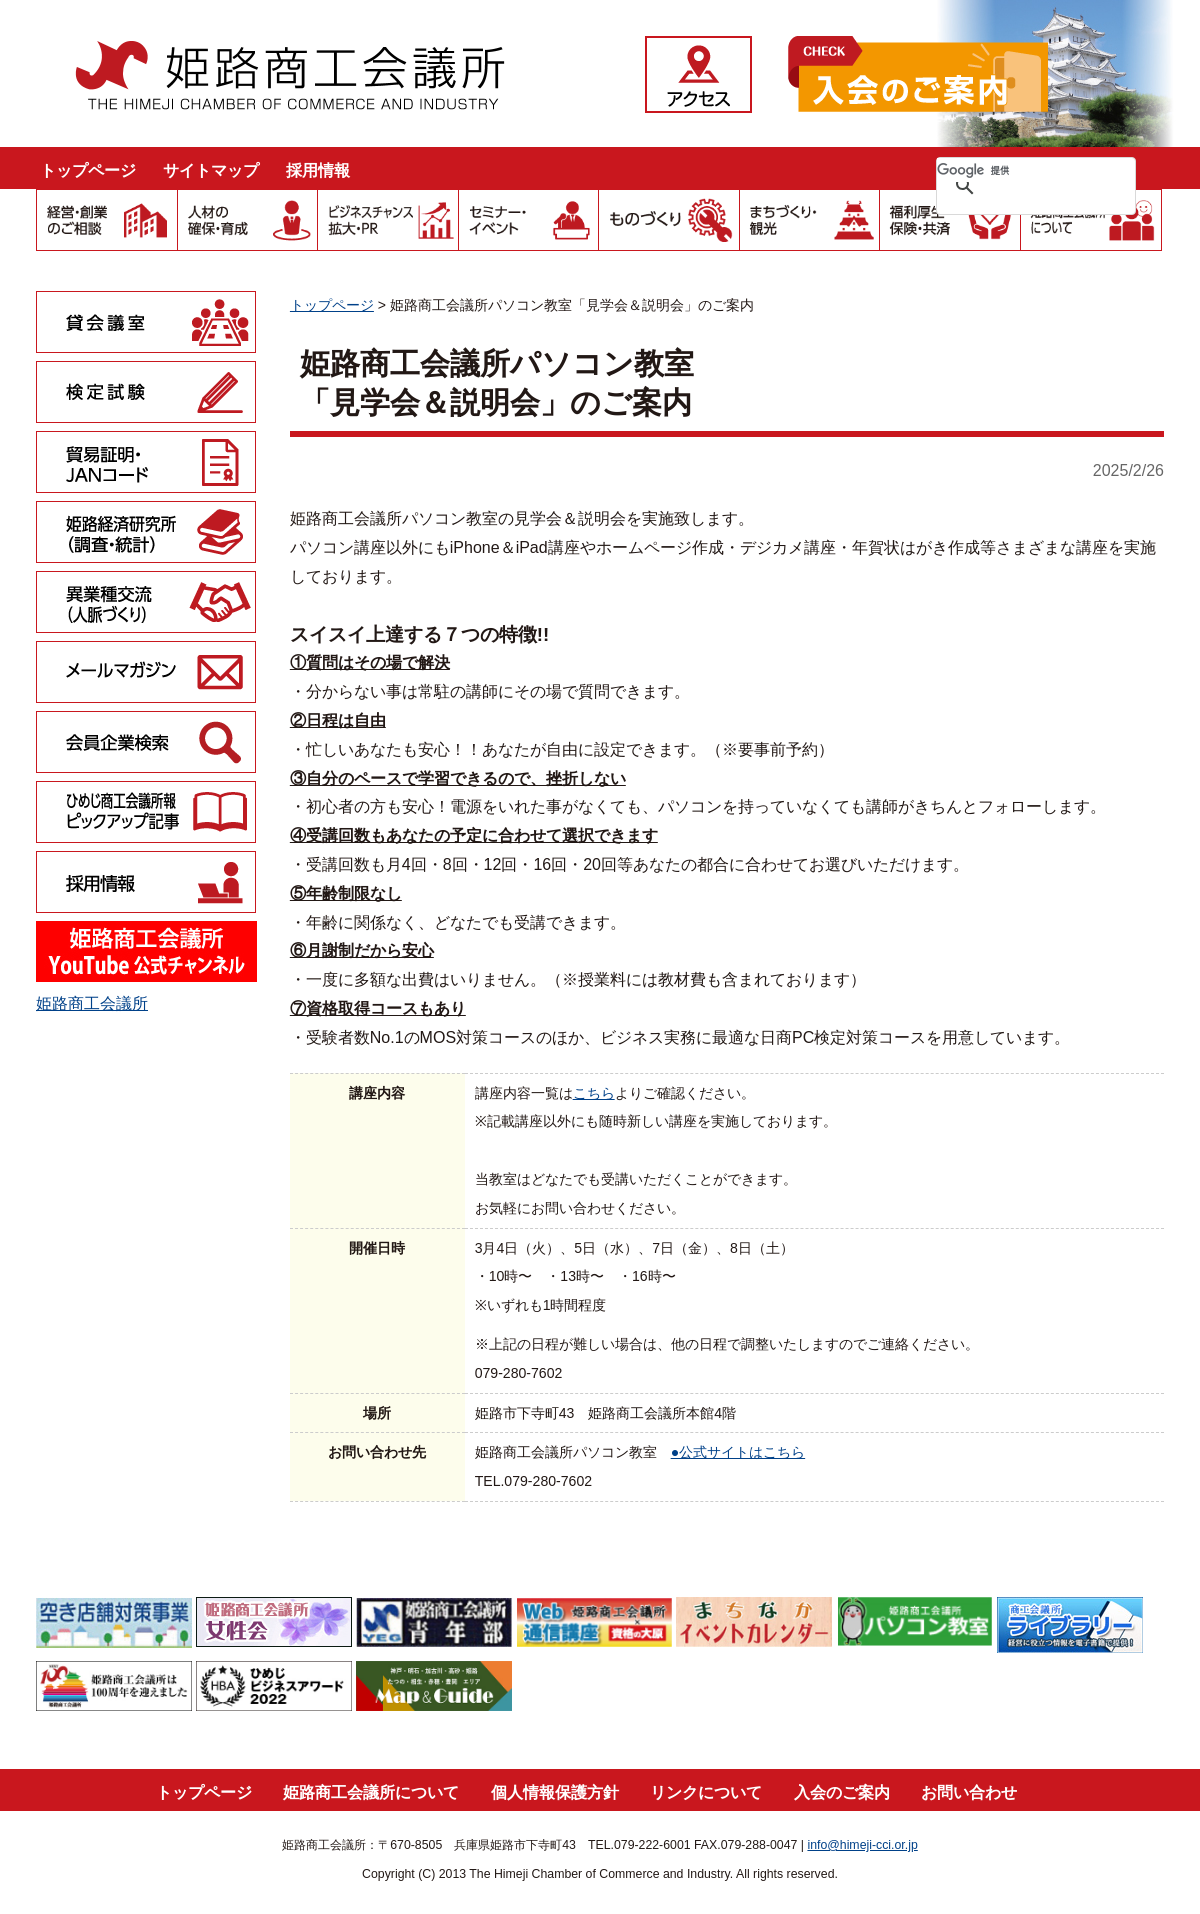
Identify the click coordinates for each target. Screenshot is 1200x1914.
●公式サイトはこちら (738, 1452)
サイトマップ (211, 170)
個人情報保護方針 (555, 1792)
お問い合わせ (969, 1792)
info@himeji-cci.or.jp (862, 1845)
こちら (594, 1093)
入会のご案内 (842, 1792)
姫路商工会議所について (371, 1792)
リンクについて (706, 1792)
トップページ (88, 170)
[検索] (1010, 170)
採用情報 (318, 170)
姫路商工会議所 (92, 1003)
